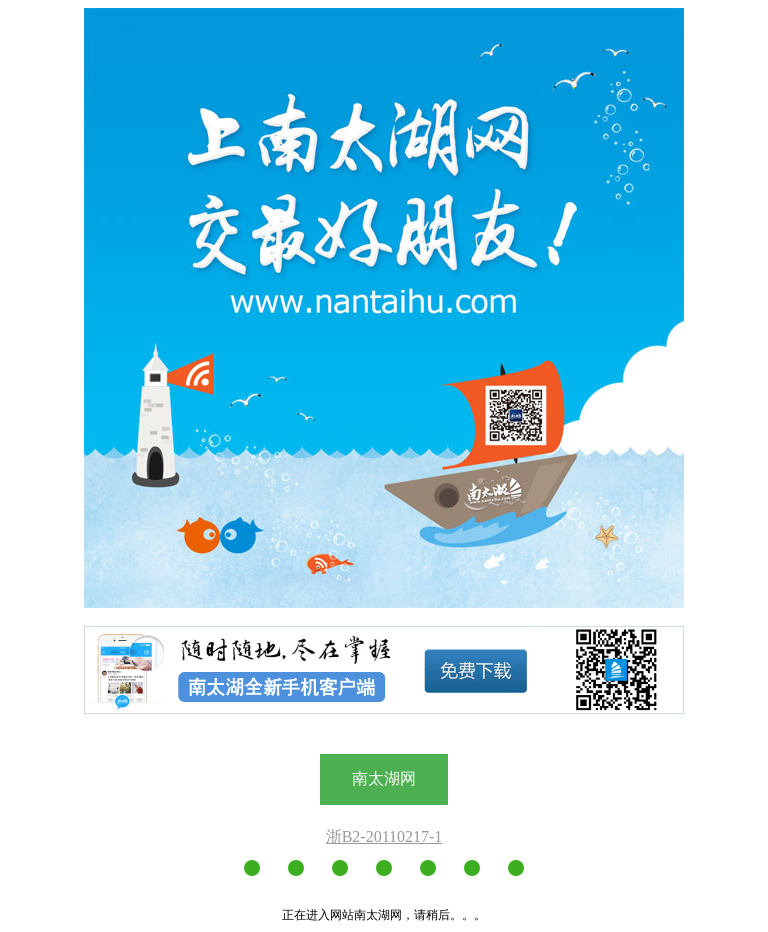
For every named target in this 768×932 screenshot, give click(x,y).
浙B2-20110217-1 (384, 836)
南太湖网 (384, 778)
